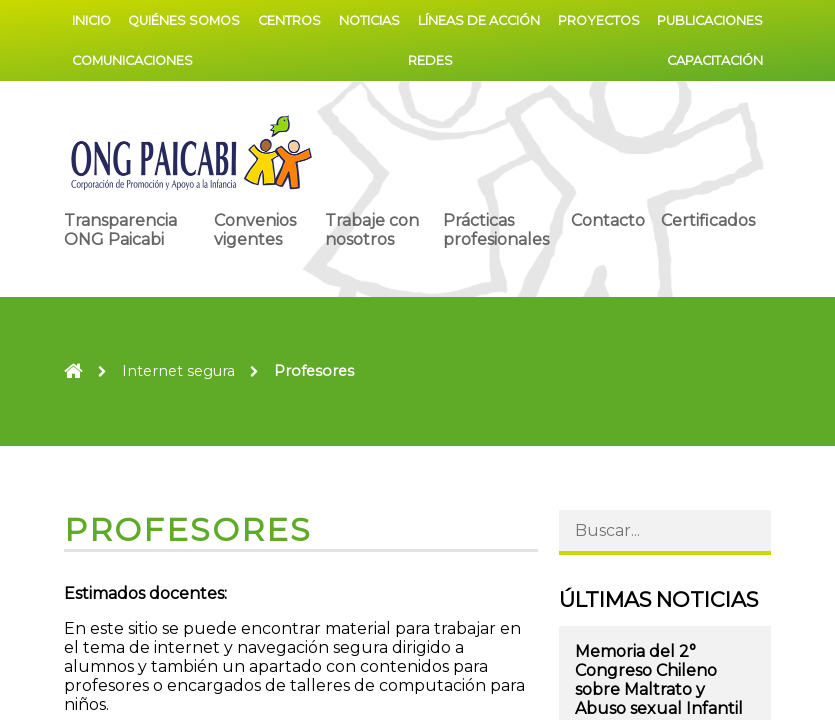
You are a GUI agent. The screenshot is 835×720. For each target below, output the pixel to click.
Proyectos (599, 20)
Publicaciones (710, 20)
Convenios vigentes (255, 230)
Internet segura (178, 371)
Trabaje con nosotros (372, 230)
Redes (430, 60)
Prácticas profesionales (496, 230)
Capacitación (715, 60)
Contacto (608, 220)
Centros (289, 20)
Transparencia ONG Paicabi (120, 230)
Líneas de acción (479, 20)
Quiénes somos (184, 20)
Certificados (708, 220)
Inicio (91, 20)
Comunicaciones (132, 60)
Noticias (369, 20)
